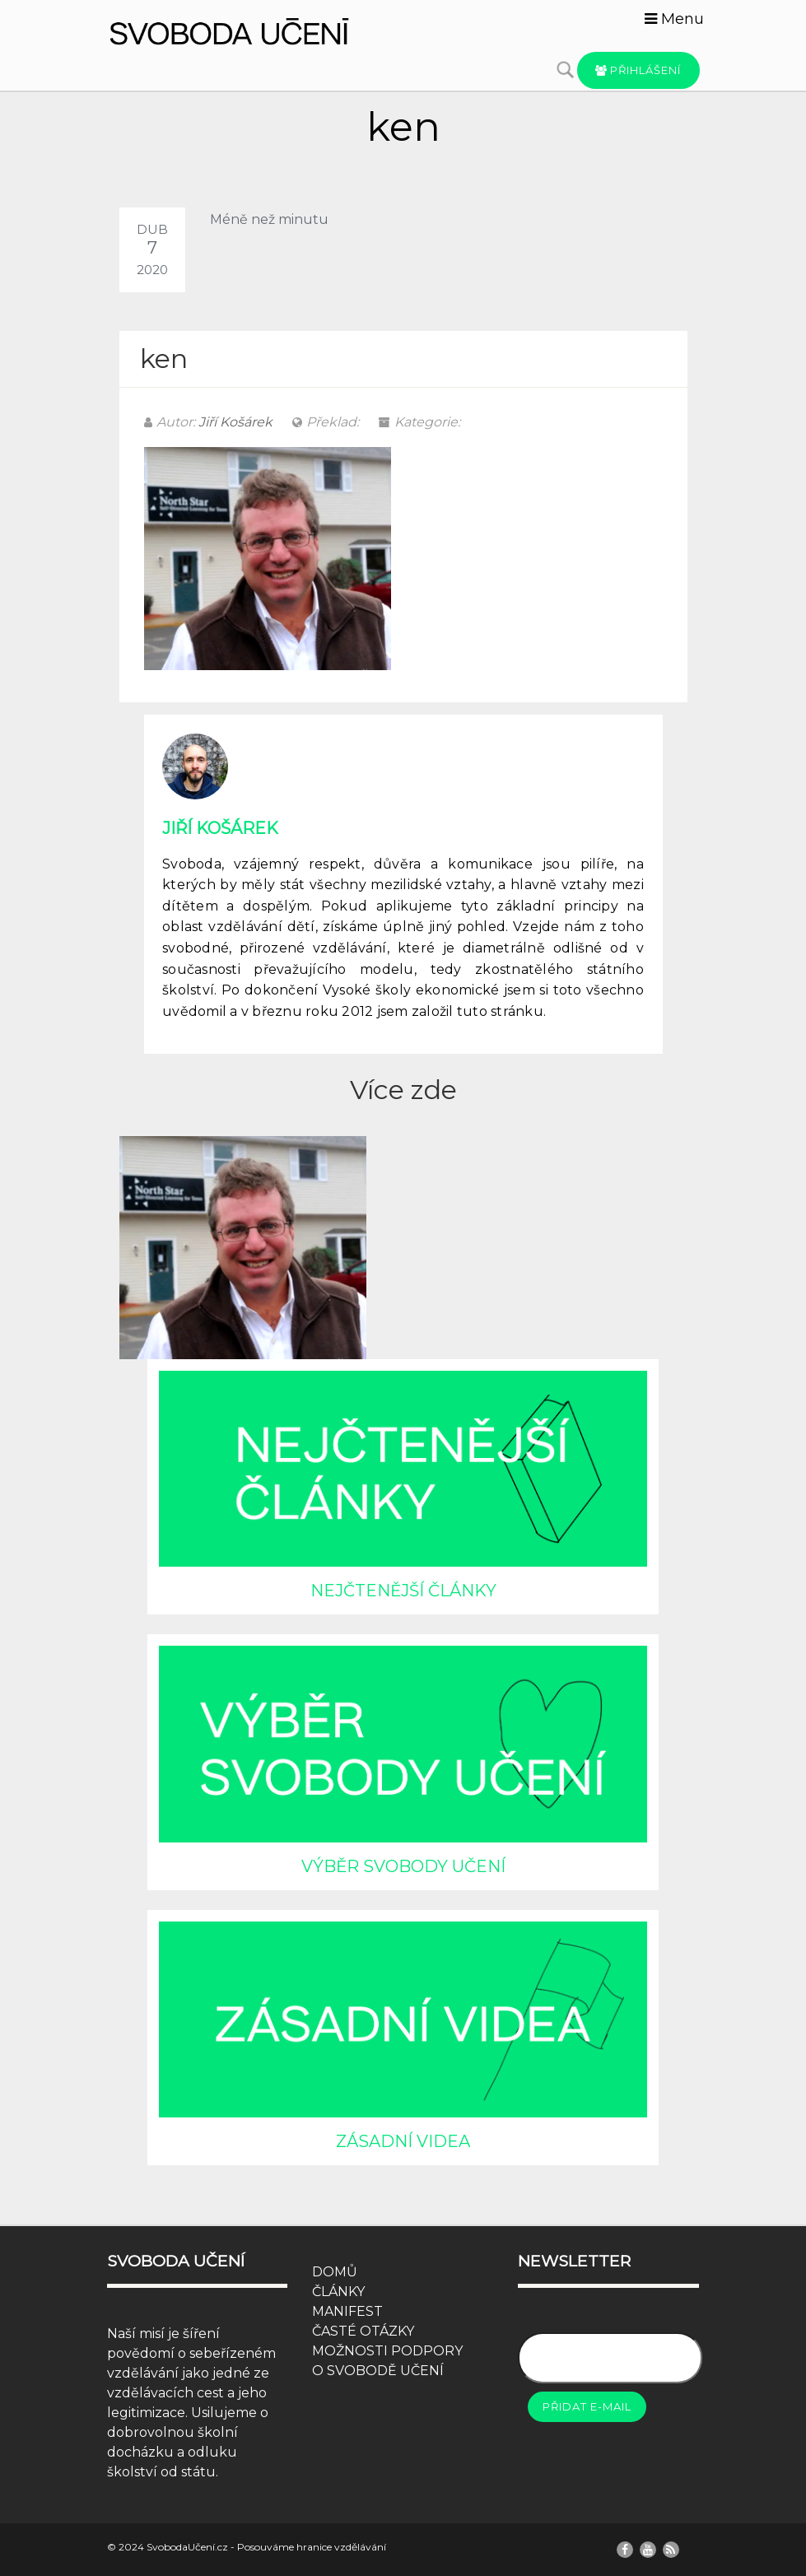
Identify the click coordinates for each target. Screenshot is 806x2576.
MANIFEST (347, 2311)
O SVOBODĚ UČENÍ (378, 2370)
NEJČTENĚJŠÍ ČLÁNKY (403, 1590)
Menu (674, 19)
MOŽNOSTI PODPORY (387, 2351)
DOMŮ (334, 2272)
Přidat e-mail (587, 2406)
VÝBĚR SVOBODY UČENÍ (403, 1866)
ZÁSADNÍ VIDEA (403, 2141)
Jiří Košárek (235, 422)
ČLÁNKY (338, 2291)
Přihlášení (638, 70)
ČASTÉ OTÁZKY (363, 2331)
